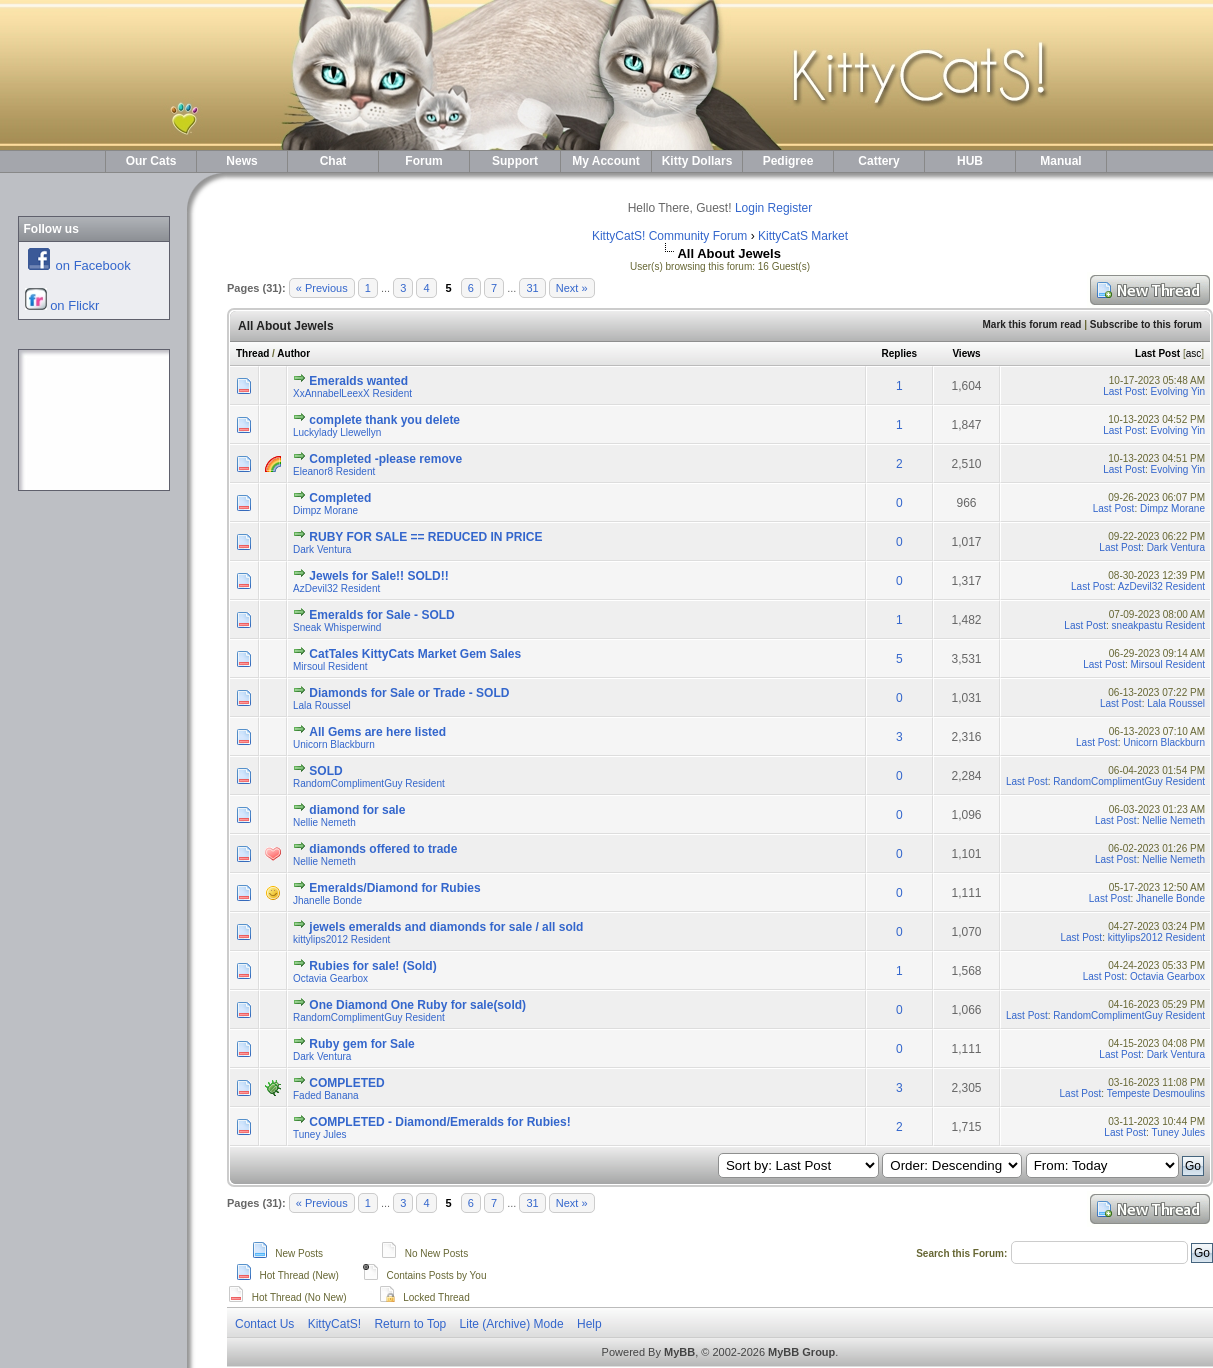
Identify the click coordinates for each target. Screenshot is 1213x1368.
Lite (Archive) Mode (512, 1324)
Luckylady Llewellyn (337, 432)
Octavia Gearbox (330, 978)
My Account (606, 161)
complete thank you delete (384, 420)
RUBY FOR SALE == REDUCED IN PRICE (425, 537)
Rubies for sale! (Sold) (372, 966)
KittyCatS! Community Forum (669, 236)
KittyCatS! (334, 1324)
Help (589, 1324)
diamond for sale (357, 810)
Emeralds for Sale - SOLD (381, 615)
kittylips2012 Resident (341, 939)
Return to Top (410, 1324)
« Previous (322, 288)
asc (1194, 353)
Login (749, 208)
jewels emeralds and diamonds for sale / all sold (446, 927)
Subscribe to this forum (1146, 324)
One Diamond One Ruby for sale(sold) (417, 1005)
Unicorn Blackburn (334, 744)
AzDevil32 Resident (336, 588)
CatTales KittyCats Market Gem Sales (415, 654)
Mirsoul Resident (330, 666)
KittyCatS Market (803, 236)
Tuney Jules (320, 1134)
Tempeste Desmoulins (1156, 1093)
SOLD (325, 771)
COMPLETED (346, 1083)
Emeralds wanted (358, 381)
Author (293, 353)
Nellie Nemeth (324, 822)
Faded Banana (326, 1095)
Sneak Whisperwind (337, 627)
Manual (1060, 161)
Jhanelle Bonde (327, 900)
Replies (900, 353)
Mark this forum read (1031, 324)
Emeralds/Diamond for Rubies (394, 888)
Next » (572, 288)
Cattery (878, 161)
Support (515, 161)
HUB (970, 161)
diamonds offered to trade (383, 849)
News (241, 161)
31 (532, 288)
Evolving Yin (1178, 391)
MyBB (679, 1352)
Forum (423, 161)
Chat (333, 161)
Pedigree (788, 161)
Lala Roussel (322, 705)
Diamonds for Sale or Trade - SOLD (409, 693)
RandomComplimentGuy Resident (369, 783)
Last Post (1157, 353)
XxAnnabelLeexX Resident (352, 393)
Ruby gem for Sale (361, 1044)
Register (790, 208)
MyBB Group (801, 1352)
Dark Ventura (322, 549)
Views (966, 353)
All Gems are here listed (377, 732)
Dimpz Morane (325, 510)
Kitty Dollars (697, 161)
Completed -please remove (385, 459)
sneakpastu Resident (1158, 625)
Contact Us (264, 1324)
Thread (252, 353)
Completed (340, 498)
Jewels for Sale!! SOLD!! (378, 576)
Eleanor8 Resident (334, 471)
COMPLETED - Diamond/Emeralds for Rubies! (439, 1122)
